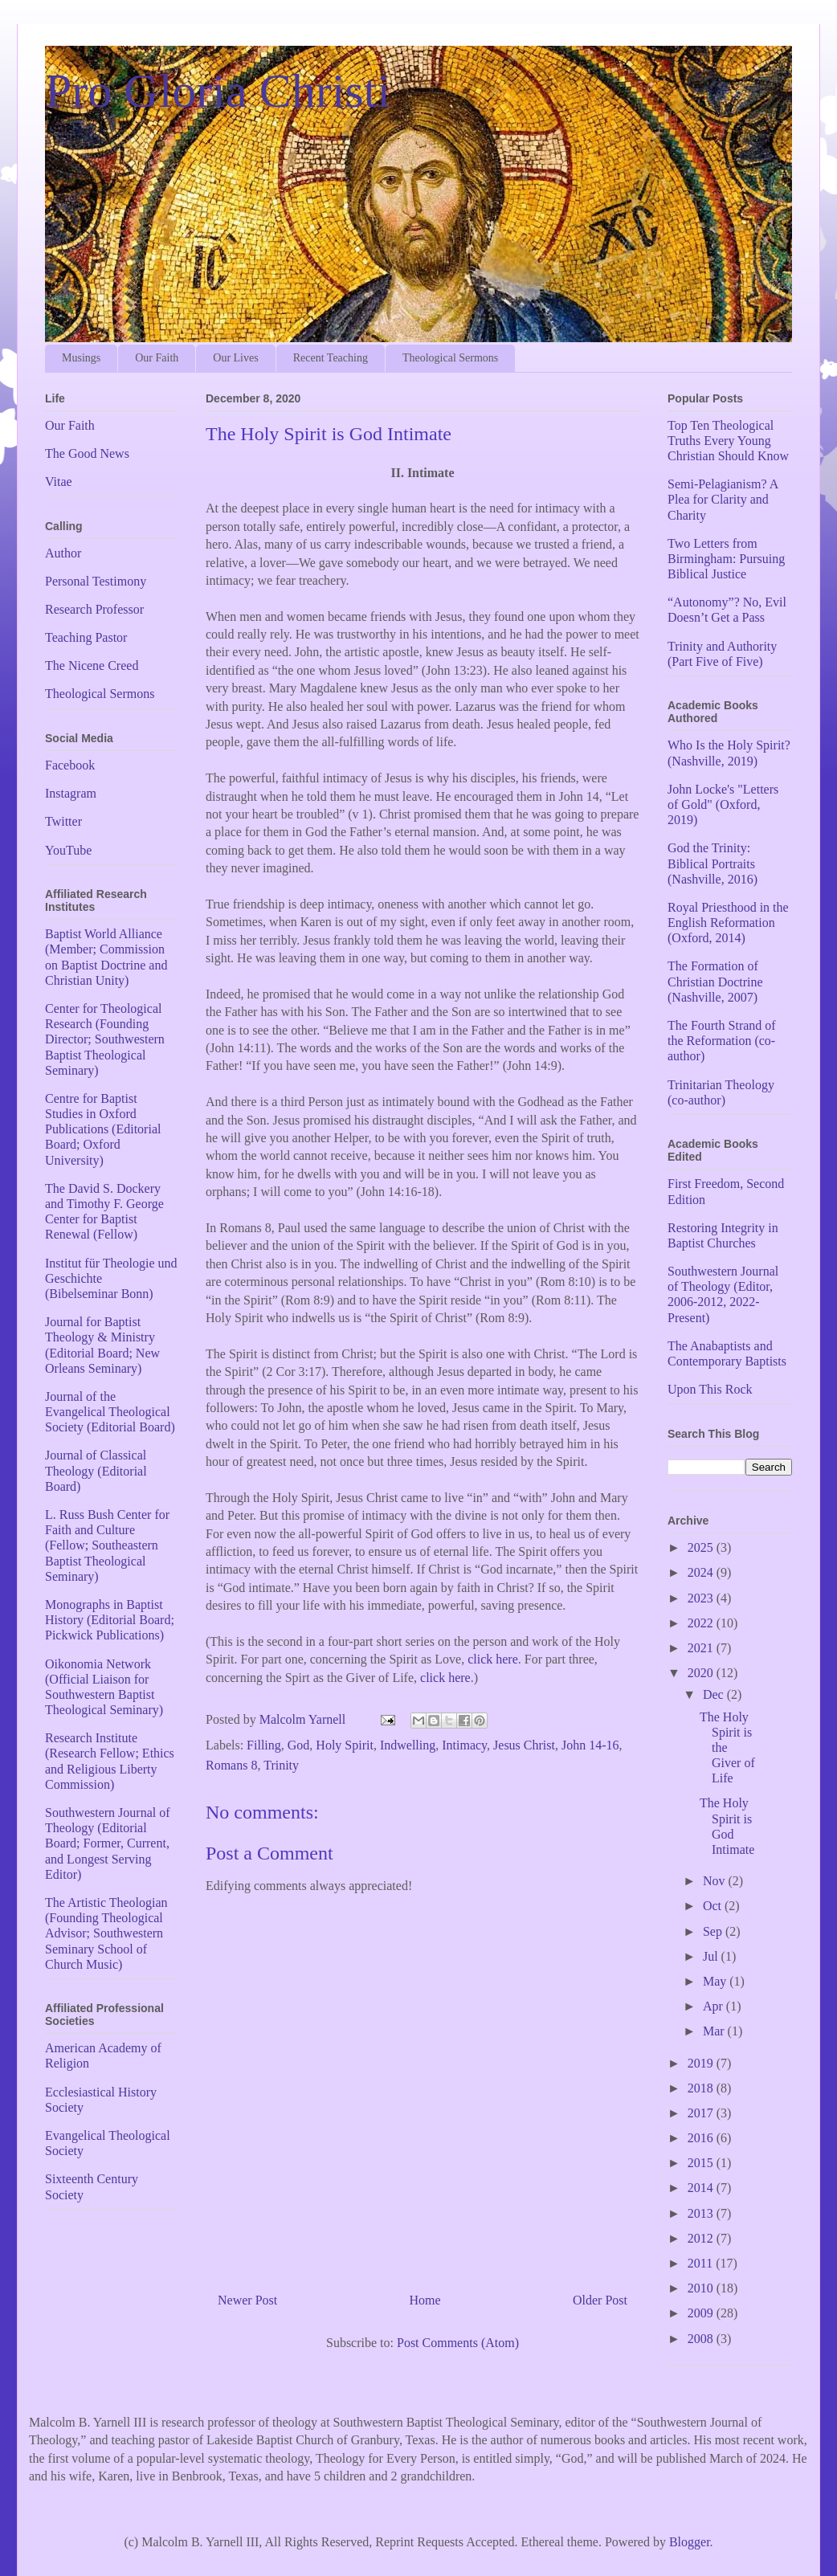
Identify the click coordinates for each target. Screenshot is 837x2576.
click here (492, 1659)
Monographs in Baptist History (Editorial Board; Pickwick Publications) (109, 1620)
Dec (715, 1694)
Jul (712, 1956)
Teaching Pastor (86, 637)
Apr (714, 2006)
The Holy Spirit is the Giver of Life (727, 1748)
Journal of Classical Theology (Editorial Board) (96, 1470)
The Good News (87, 453)
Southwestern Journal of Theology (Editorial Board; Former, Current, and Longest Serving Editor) (107, 1843)
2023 (702, 1598)
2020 (702, 1673)
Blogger (689, 2542)
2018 (702, 2088)
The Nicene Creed (91, 665)
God (299, 1745)
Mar (715, 2031)
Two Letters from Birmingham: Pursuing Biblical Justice (726, 559)
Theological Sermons (450, 358)
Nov (716, 1881)
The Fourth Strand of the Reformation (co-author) (722, 1041)
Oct (714, 1906)
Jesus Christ (524, 1745)
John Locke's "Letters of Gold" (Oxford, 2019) (723, 804)
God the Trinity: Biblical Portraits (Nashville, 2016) (712, 863)
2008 (702, 2338)
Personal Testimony (95, 581)
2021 (702, 1648)
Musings (81, 358)
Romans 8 (231, 1765)
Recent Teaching (330, 358)
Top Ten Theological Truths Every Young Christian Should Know (728, 440)
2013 (702, 2213)
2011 (702, 2263)
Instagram (70, 793)
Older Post (600, 2300)
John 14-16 (590, 1745)
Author (63, 553)
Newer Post (247, 2300)
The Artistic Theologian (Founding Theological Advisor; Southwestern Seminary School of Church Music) (106, 1933)
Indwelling (407, 1745)
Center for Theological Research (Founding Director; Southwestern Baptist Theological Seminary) (105, 1039)
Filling (264, 1745)
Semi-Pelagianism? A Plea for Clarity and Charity (723, 499)
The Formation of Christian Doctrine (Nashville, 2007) (715, 981)
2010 (702, 2288)
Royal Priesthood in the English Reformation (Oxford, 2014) (728, 922)
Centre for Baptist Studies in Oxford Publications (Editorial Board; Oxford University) (103, 1129)
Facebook (70, 765)
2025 (702, 1547)
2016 (702, 2138)
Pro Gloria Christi (217, 90)
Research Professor (94, 609)
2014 (702, 2187)
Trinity (281, 1765)
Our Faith (156, 358)
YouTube (68, 850)
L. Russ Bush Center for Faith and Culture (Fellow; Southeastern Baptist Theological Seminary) (107, 1545)
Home (425, 2300)
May (716, 1981)
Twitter (63, 821)
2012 (702, 2238)
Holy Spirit (345, 1745)
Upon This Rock (710, 1389)
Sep (714, 1931)
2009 (702, 2313)
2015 (702, 2163)
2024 (702, 1572)
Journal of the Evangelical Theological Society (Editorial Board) (110, 1412)
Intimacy (464, 1745)
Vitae (58, 481)
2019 (702, 2063)
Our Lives (235, 358)
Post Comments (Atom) (458, 2342)
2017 (702, 2113)
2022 (702, 1623)
